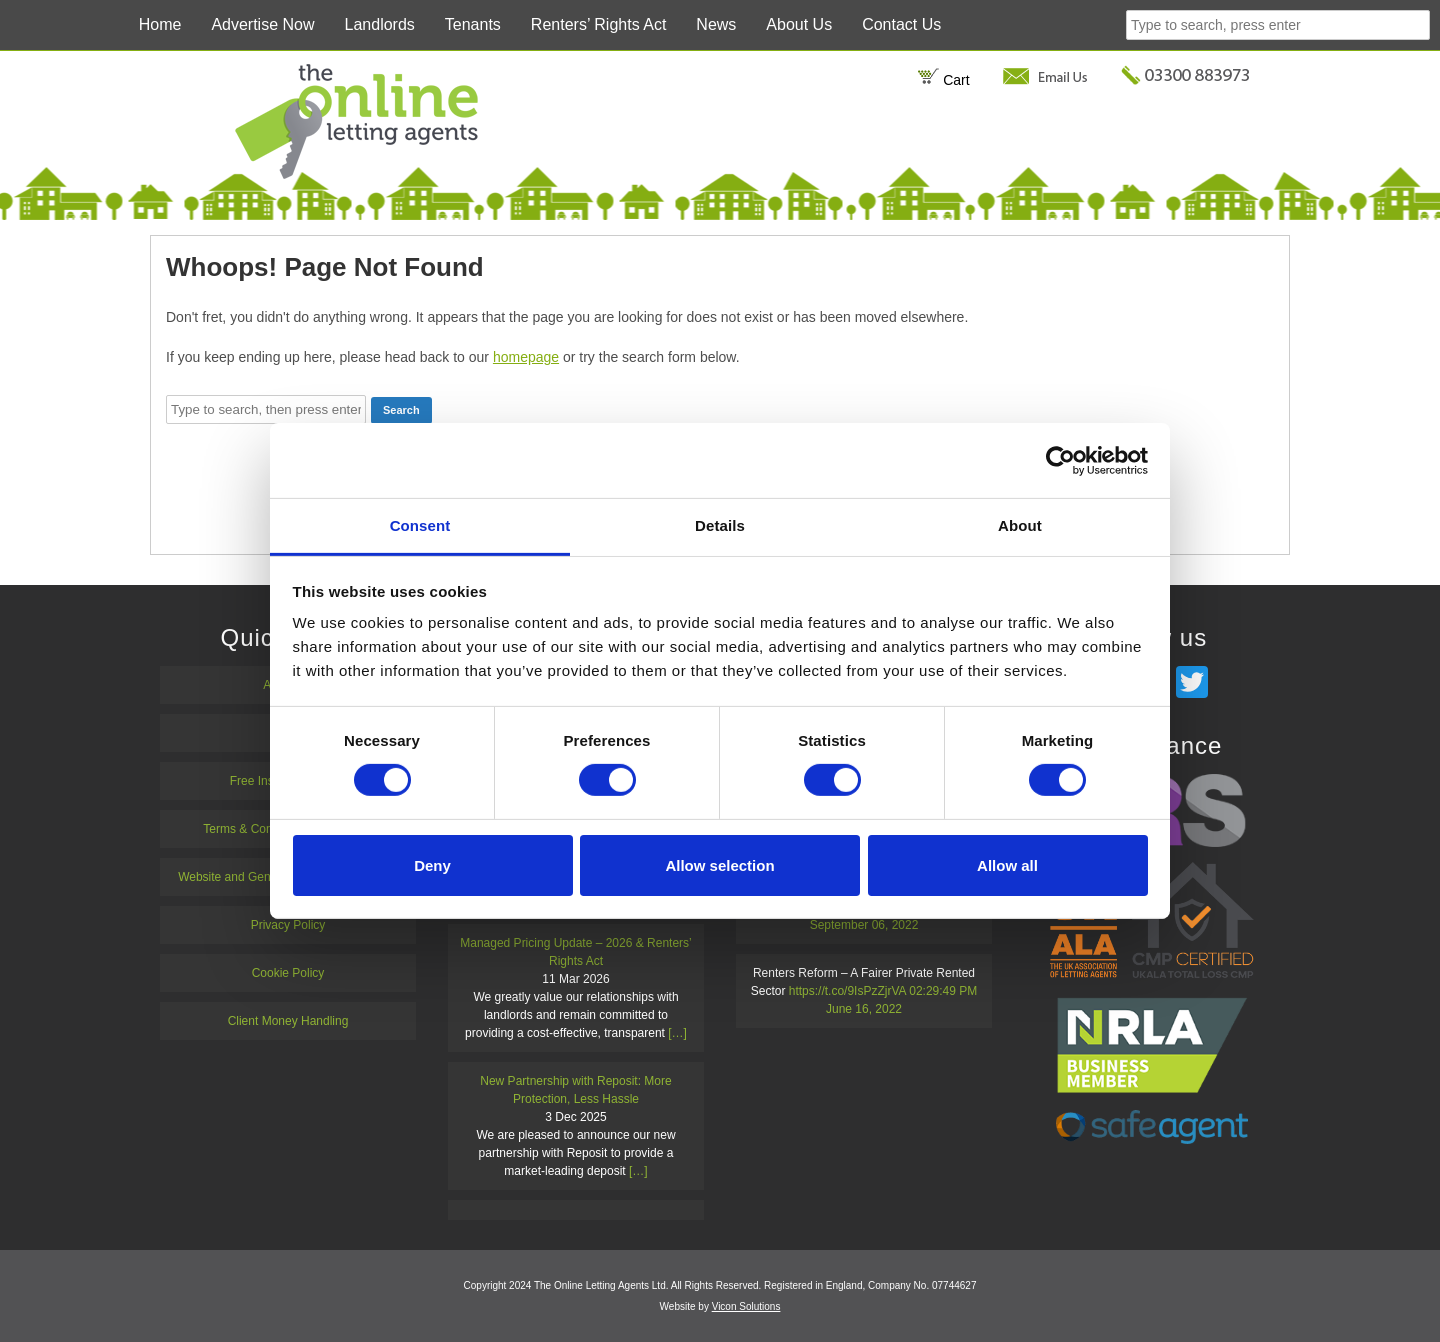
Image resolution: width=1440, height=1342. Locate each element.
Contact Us (901, 24)
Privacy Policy (288, 925)
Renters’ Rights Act (598, 24)
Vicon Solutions (746, 1306)
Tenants (473, 24)
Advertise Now (262, 24)
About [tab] (1020, 525)
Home (160, 24)
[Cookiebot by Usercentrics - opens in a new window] (1060, 460)
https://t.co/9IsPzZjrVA (847, 991)
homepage (526, 357)
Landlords (380, 24)
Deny (432, 865)
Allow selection (719, 865)
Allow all (1007, 865)
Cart (943, 80)
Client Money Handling (288, 1021)
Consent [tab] (420, 525)
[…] (677, 1033)
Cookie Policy (288, 973)
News (716, 24)
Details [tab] (720, 525)
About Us (799, 24)
